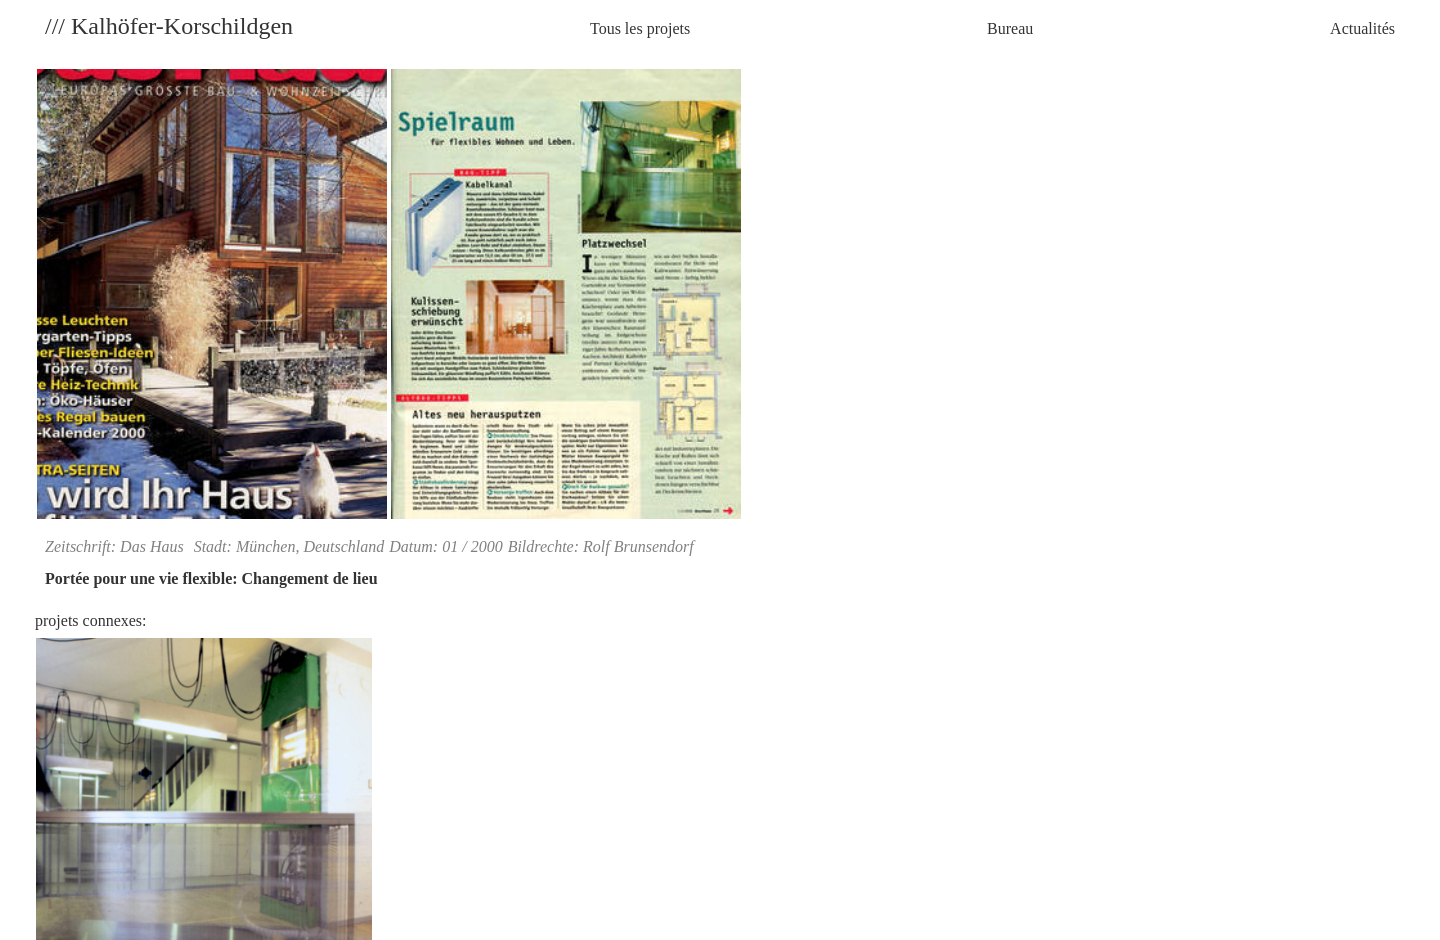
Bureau (1010, 28)
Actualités (1362, 28)
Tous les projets (640, 28)
